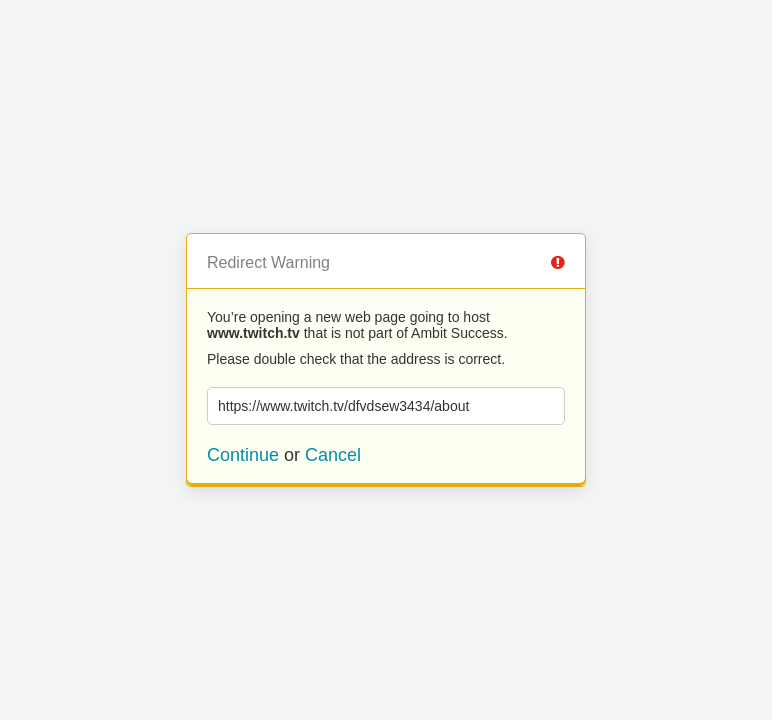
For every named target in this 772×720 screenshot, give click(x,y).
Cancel (333, 455)
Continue (243, 455)
